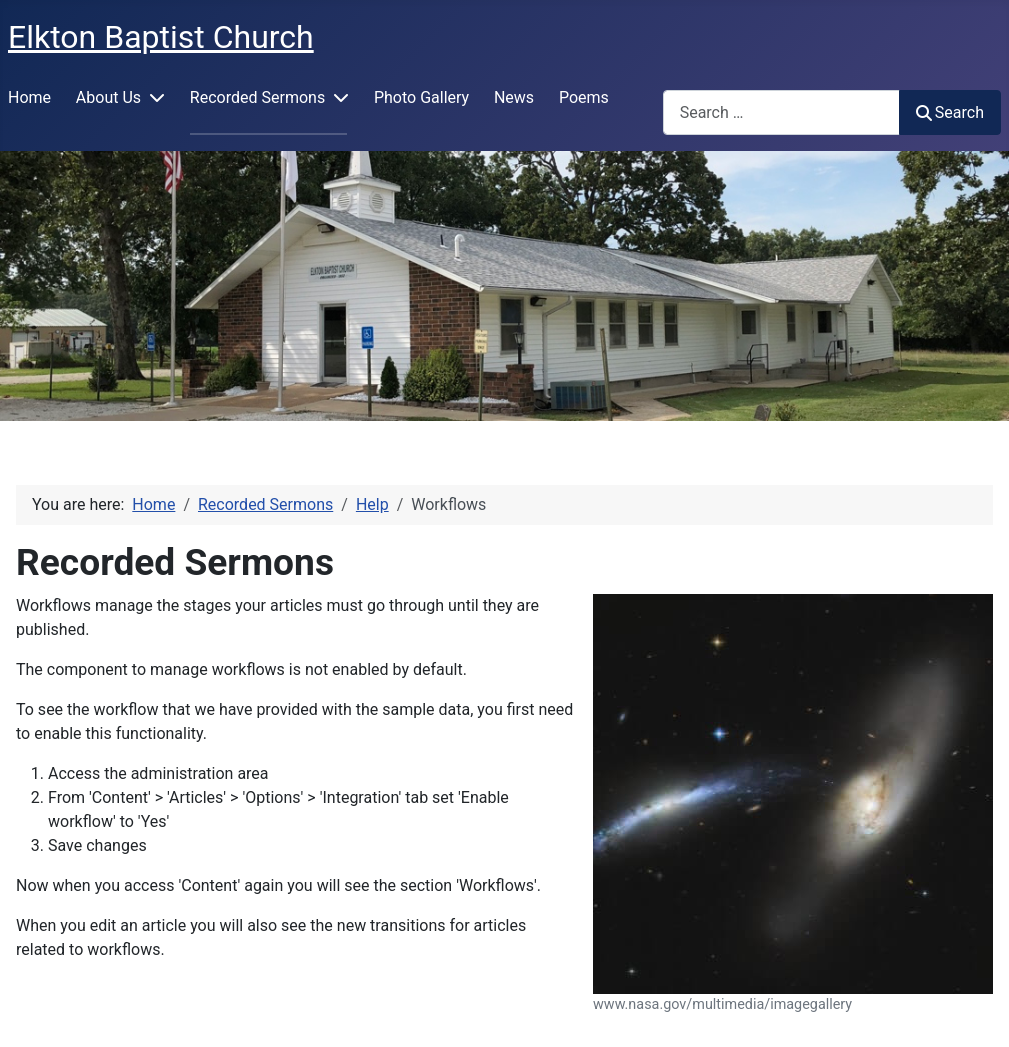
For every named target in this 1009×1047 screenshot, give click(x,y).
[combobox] (781, 112)
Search (950, 112)
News (514, 97)
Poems (584, 97)
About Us (108, 97)
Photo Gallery (421, 97)
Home (29, 97)
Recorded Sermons (257, 97)
